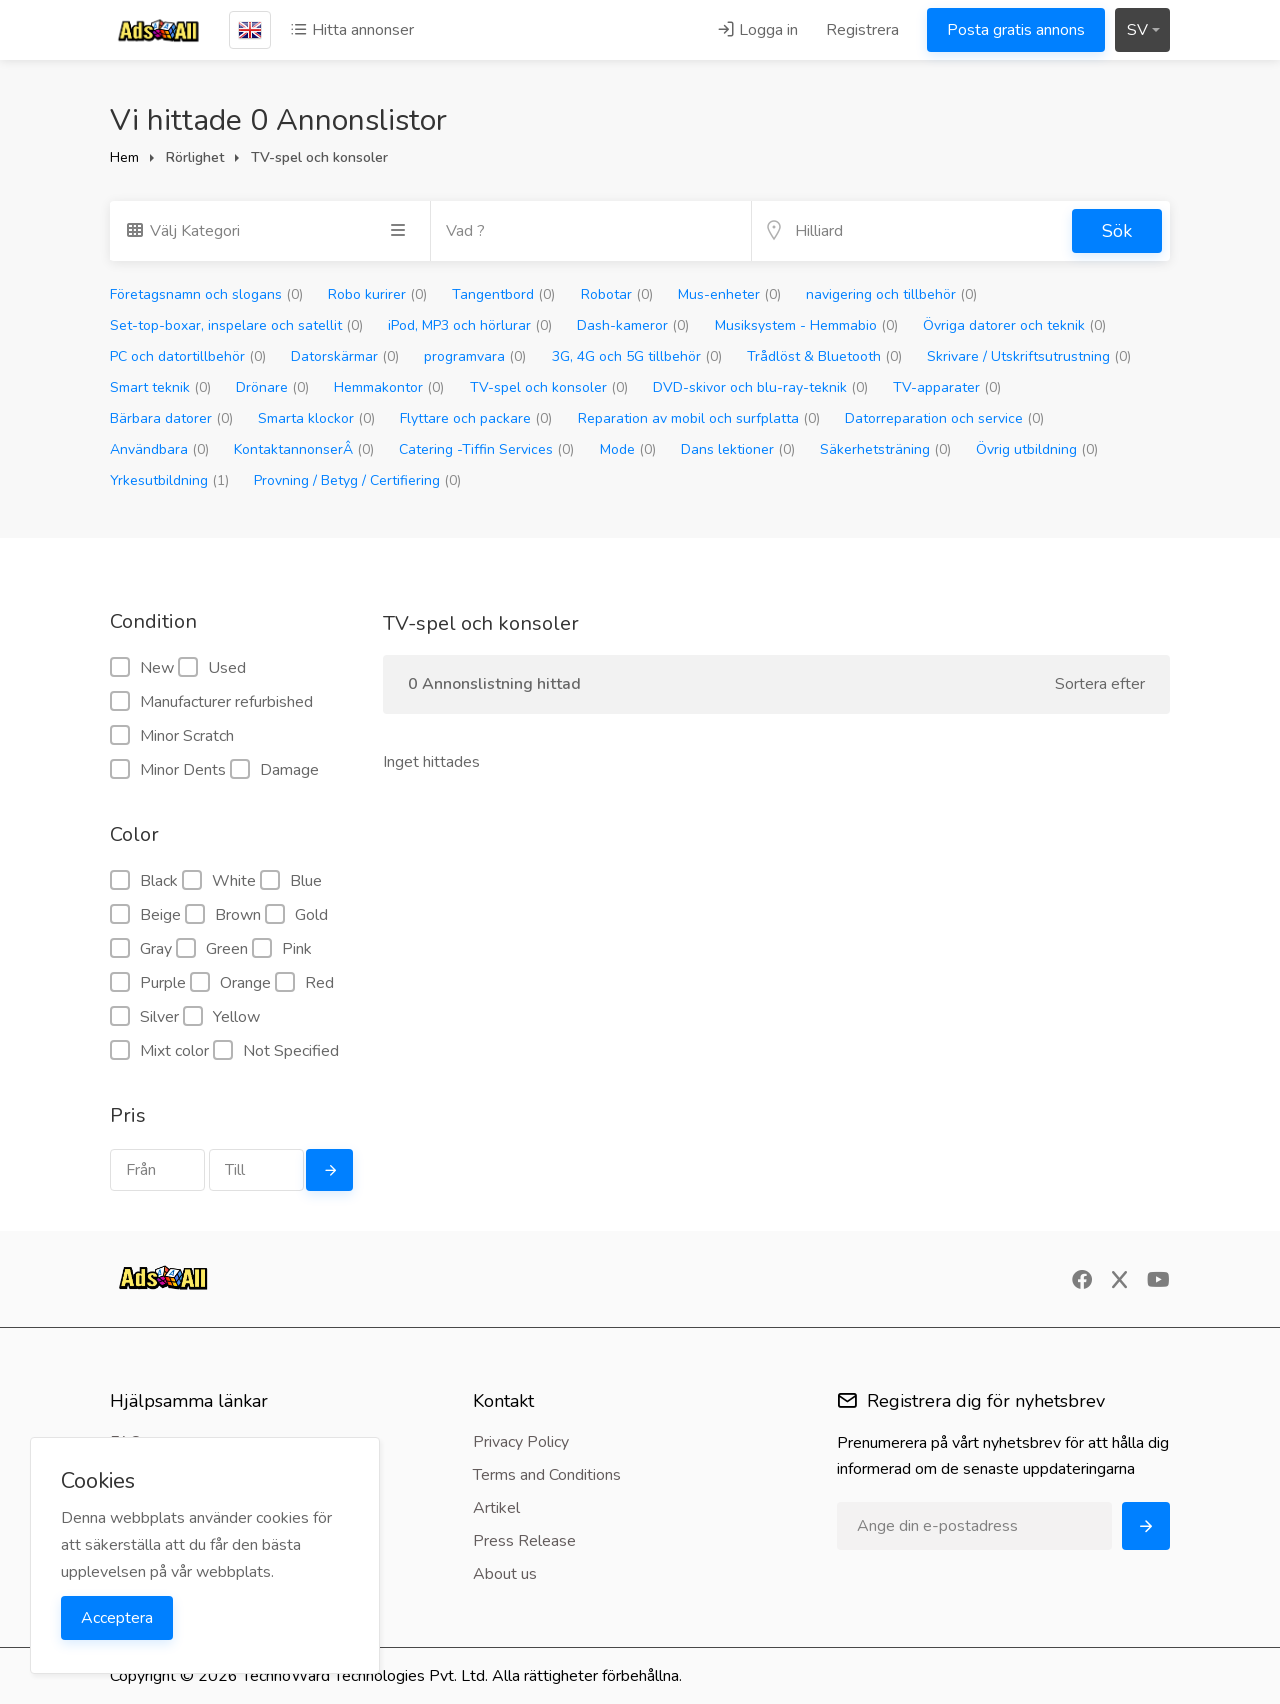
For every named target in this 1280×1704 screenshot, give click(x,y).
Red (304, 983)
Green (212, 949)
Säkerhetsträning (885, 449)
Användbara (159, 449)
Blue (291, 881)
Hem (124, 157)
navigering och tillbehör (891, 294)
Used (212, 668)
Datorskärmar (345, 356)
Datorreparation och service (944, 418)
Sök (1117, 231)
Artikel (496, 1508)
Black (144, 881)
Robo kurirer (377, 294)
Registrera (862, 30)
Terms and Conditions (547, 1475)
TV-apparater (947, 387)
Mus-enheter (729, 294)
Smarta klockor (316, 418)
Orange (230, 983)
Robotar (617, 294)
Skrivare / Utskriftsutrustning (1029, 356)
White (219, 881)
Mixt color (159, 1051)
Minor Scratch (172, 736)
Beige (145, 915)
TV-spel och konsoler (549, 387)
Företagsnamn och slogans (206, 294)
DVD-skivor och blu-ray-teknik (760, 387)
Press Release (524, 1541)
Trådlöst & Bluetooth (824, 356)
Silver (144, 1017)
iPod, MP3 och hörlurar (470, 325)
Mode (628, 449)
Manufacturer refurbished (211, 702)
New (142, 668)
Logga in (757, 30)
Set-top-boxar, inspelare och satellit (236, 325)
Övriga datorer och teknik (1014, 325)
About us (505, 1574)
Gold (296, 915)
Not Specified (276, 1051)
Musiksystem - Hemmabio (806, 325)
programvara (475, 356)
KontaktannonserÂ (304, 449)
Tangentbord (503, 294)
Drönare (272, 387)
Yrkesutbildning (169, 480)
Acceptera (117, 1618)
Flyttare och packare (476, 418)
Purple (148, 983)
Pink (282, 949)
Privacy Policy (521, 1442)
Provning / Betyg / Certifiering (357, 480)
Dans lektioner (738, 449)
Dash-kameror (633, 325)
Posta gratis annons (1016, 30)
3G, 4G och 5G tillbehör (637, 356)
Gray (141, 949)
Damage (274, 770)
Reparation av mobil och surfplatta (699, 418)
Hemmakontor (389, 387)
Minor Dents (168, 770)
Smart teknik (160, 387)
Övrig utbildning (1037, 449)
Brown (223, 915)
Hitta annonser (352, 30)
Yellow (221, 1017)
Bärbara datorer (171, 418)
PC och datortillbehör (188, 356)
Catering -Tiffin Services (486, 449)
